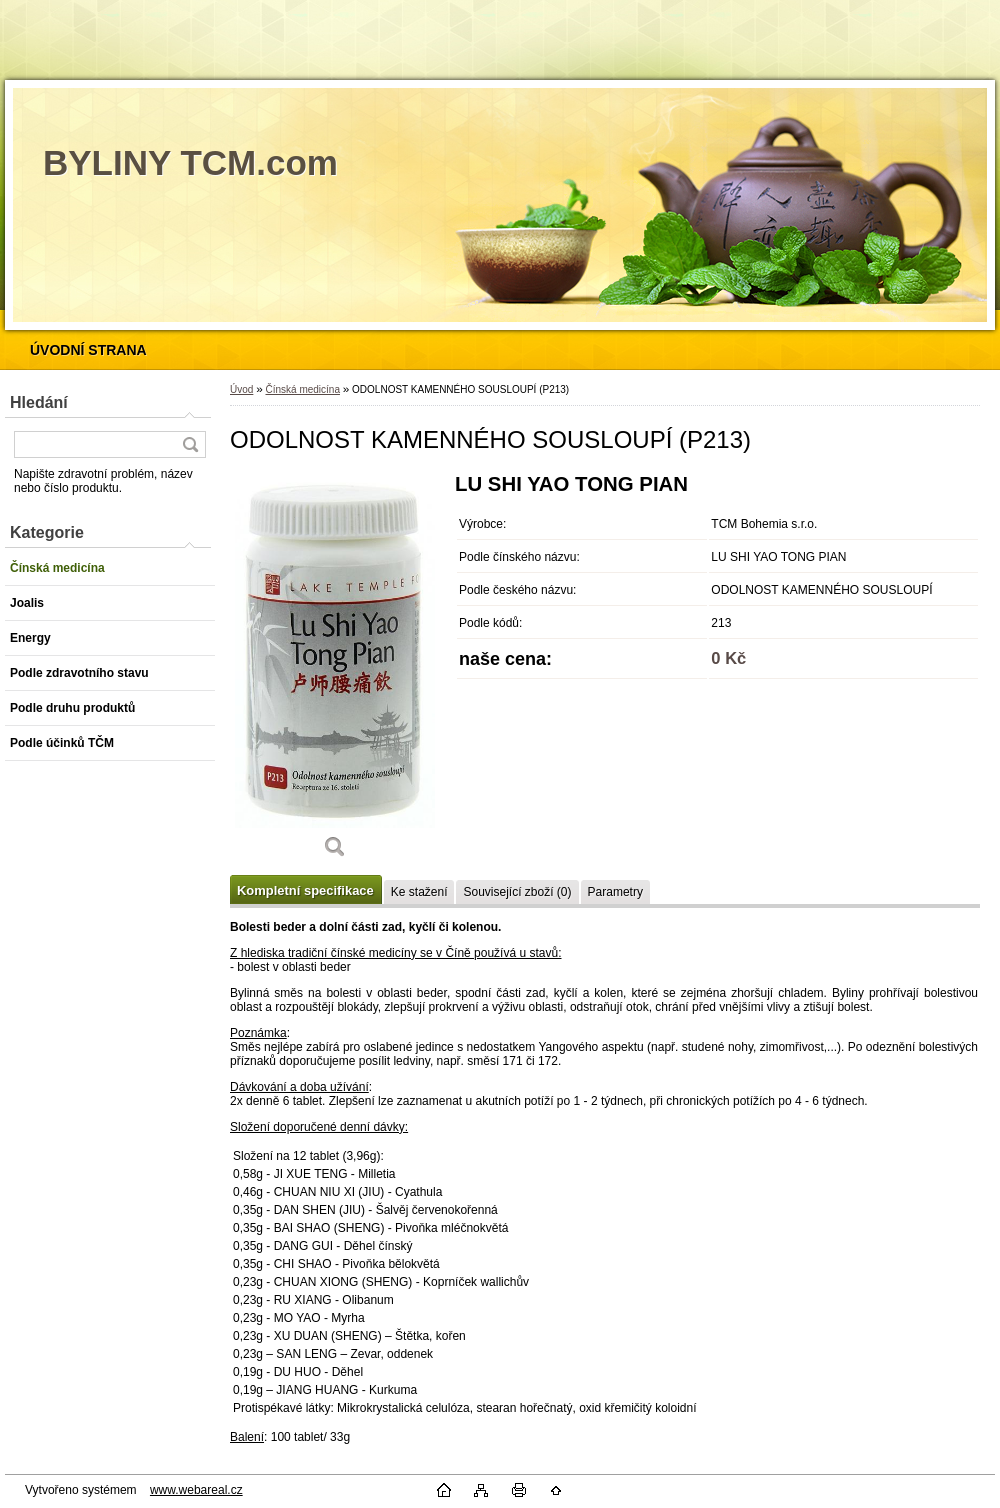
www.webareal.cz (196, 1490)
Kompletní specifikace (305, 890)
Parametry (615, 892)
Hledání (39, 402)
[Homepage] (88, 350)
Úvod (241, 389)
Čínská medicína (302, 389)
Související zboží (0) (517, 892)
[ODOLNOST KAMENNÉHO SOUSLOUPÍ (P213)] (335, 672)
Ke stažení (419, 892)
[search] (190, 444)
